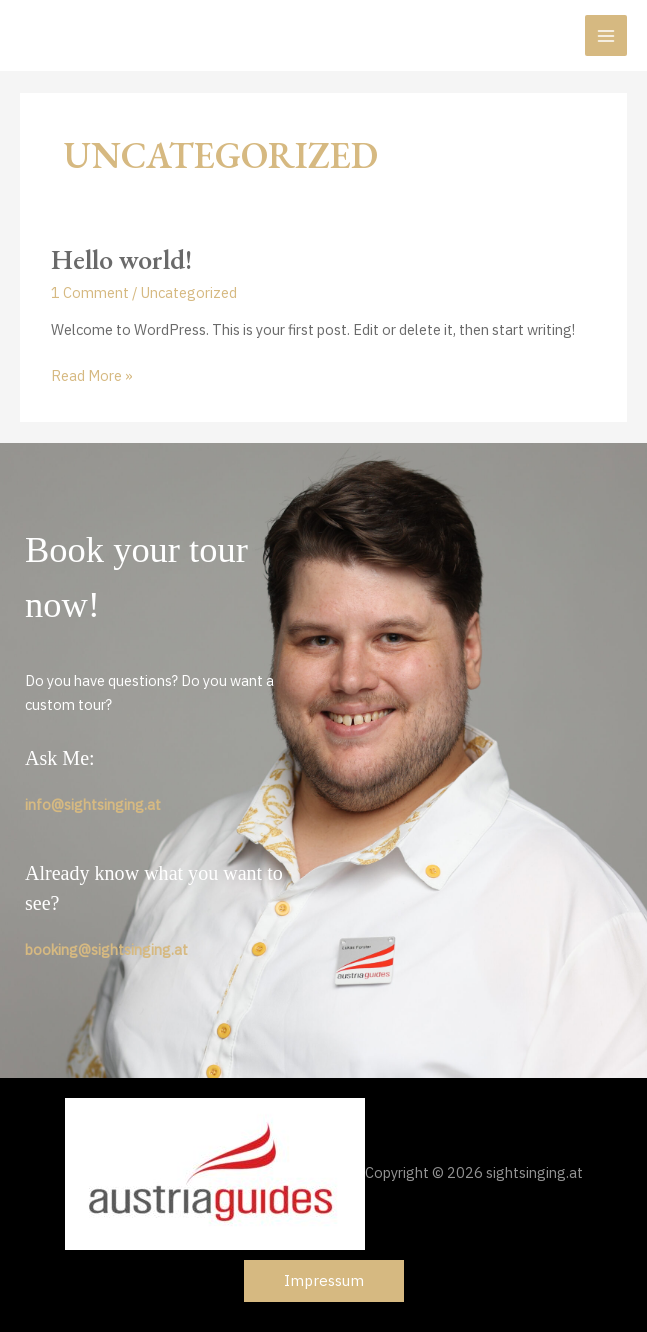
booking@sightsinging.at (106, 949)
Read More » (92, 376)
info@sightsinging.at (93, 804)
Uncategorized (189, 292)
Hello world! (121, 259)
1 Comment (90, 292)
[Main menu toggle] (606, 36)
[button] (324, 1281)
